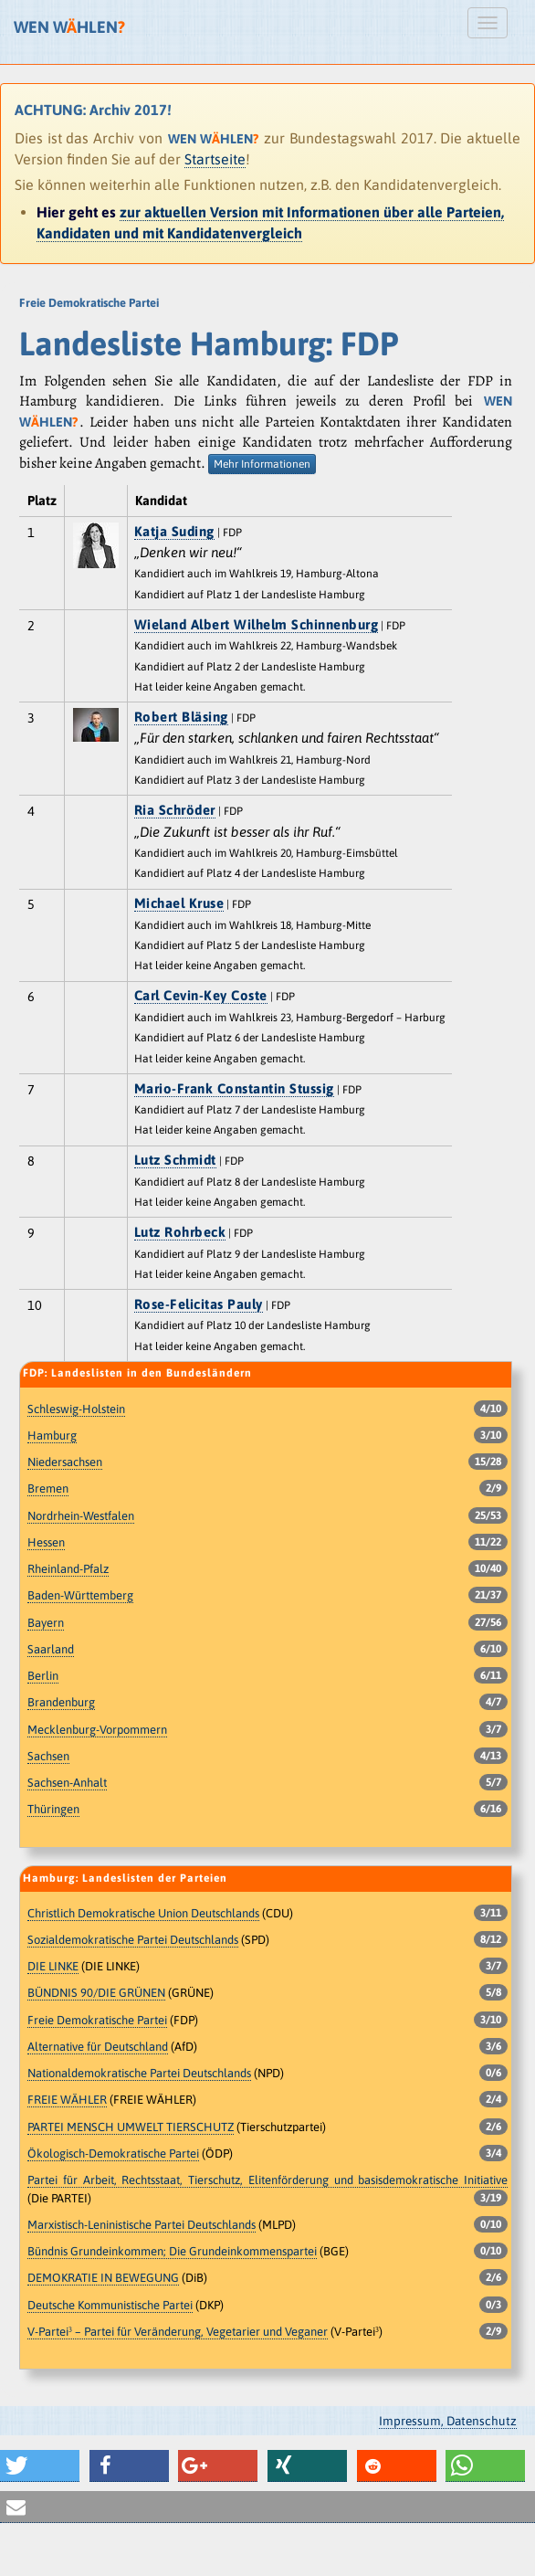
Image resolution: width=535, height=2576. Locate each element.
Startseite (215, 159)
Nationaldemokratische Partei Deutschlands (139, 2073)
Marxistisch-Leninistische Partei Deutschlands (141, 2225)
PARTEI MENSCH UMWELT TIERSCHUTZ (130, 2127)
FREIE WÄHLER (67, 2099)
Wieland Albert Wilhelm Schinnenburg (256, 624)
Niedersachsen (64, 1462)
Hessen (46, 1542)
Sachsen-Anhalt (67, 1782)
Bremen (47, 1488)
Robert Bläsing (181, 716)
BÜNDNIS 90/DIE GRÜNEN (96, 1993)
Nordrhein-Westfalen (80, 1516)
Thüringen (53, 1809)
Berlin (42, 1676)
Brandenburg (61, 1702)
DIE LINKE (53, 1966)
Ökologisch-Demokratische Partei (113, 2153)
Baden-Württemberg (80, 1595)
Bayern (45, 1623)
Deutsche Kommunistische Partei (110, 2305)
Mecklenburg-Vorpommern (97, 1730)
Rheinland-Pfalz (68, 1569)
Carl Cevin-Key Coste (201, 995)
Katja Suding (174, 531)
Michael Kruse (179, 903)
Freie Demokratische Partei (97, 2020)
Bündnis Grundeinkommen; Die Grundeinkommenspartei (172, 2251)
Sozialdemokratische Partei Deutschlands (132, 1940)
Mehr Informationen (262, 464)
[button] (39, 2466)
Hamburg (52, 1435)
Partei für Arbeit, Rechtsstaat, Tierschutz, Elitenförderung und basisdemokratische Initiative (267, 2180)
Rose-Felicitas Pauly (198, 1304)
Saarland (50, 1649)
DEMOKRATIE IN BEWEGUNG (103, 2278)
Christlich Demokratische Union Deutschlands (143, 1913)
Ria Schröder (174, 810)
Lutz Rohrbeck (180, 1232)
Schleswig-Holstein (76, 1409)
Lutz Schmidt (175, 1159)
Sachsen (48, 1756)
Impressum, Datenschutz (448, 2420)
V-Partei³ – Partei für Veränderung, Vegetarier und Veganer (177, 2331)
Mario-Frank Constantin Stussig (234, 1088)
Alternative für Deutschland (97, 2046)
